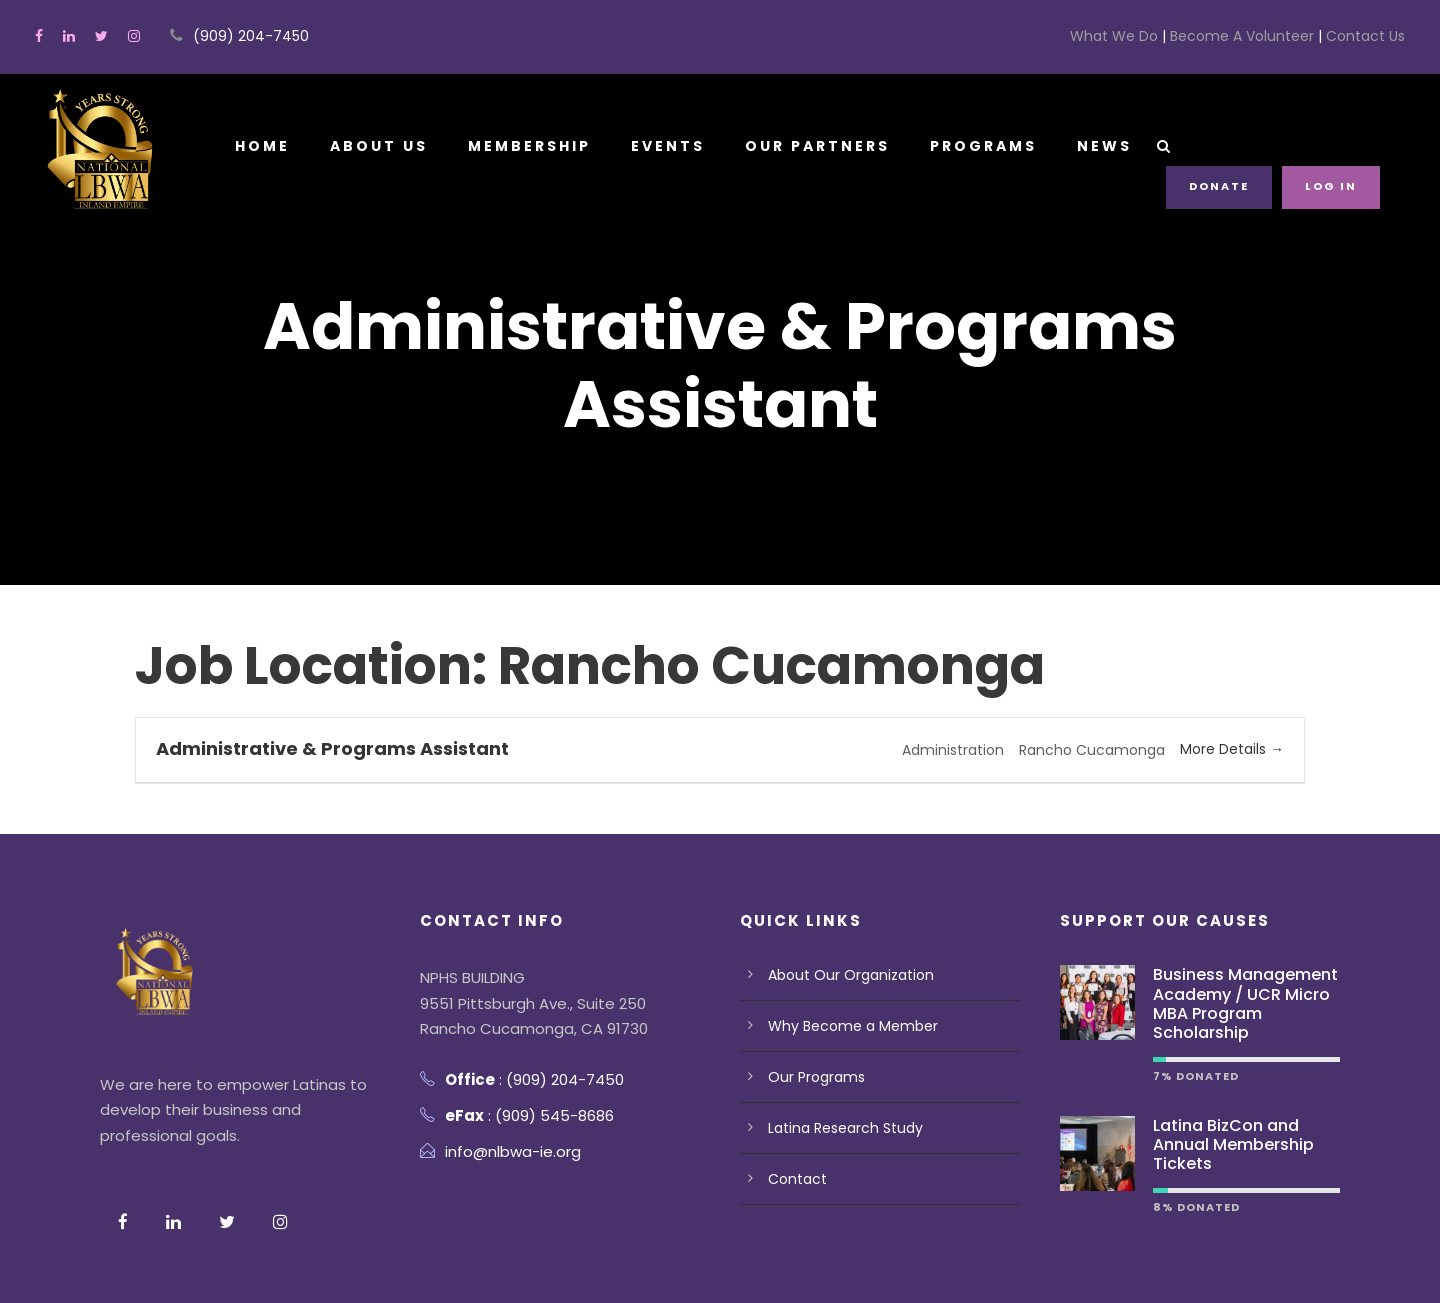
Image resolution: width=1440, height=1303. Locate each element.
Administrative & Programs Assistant (314, 670)
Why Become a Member (843, 949)
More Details (1236, 672)
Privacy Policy (146, 1258)
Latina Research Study (839, 1051)
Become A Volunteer (1261, 36)
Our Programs (812, 1000)
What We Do (1149, 36)
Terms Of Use (263, 1258)
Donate (1222, 186)
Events (668, 146)
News (1105, 146)
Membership (528, 146)
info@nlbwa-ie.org (505, 1074)
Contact (792, 1102)
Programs (985, 146)
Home (262, 146)
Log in (1332, 186)
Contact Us (1368, 36)
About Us (377, 146)
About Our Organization (841, 898)
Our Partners (818, 146)
